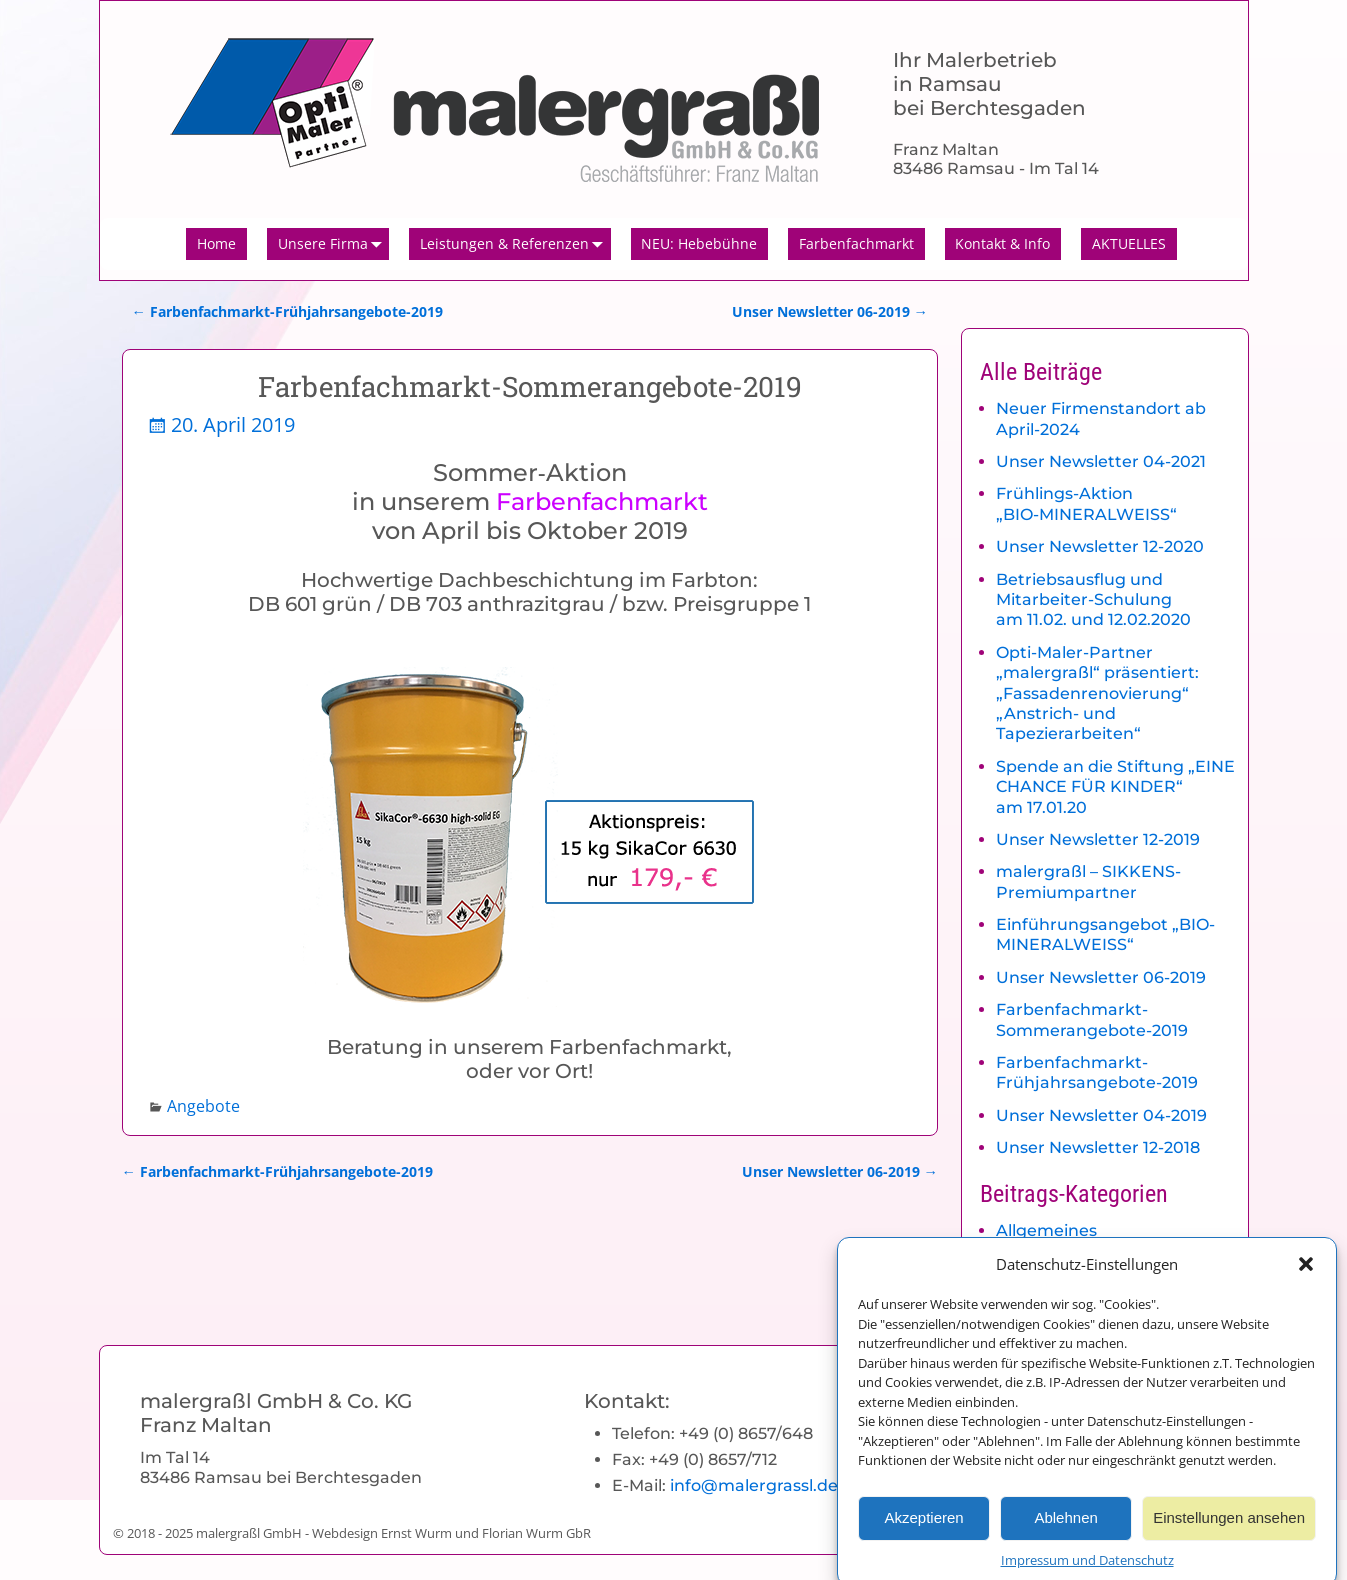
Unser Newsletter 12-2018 (1098, 1147)
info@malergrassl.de (754, 1485)
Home (216, 243)
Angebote (203, 1106)
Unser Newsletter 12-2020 (1100, 546)
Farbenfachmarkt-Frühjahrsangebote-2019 (287, 311)
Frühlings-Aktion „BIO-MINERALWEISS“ (1086, 503)
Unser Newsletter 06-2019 (830, 311)
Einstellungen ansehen (1229, 1530)
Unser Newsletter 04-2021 (1101, 461)
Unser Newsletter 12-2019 (1098, 839)
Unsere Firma (334, 244)
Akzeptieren (923, 1530)
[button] (1306, 1277)
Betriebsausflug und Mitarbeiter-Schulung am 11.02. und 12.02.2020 (1093, 600)
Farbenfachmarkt (856, 243)
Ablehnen (1065, 1530)
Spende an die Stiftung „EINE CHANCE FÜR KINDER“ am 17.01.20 (1115, 787)
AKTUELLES (1129, 243)
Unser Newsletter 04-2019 (1101, 1115)
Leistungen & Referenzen (515, 244)
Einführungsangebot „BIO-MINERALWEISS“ (1105, 934)
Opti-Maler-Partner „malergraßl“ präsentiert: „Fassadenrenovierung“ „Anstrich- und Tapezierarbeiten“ (1097, 693)
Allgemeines (1046, 1230)
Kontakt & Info (1002, 243)
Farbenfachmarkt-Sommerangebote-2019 (1092, 1019)
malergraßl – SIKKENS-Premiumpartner (1088, 881)
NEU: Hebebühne (699, 243)
